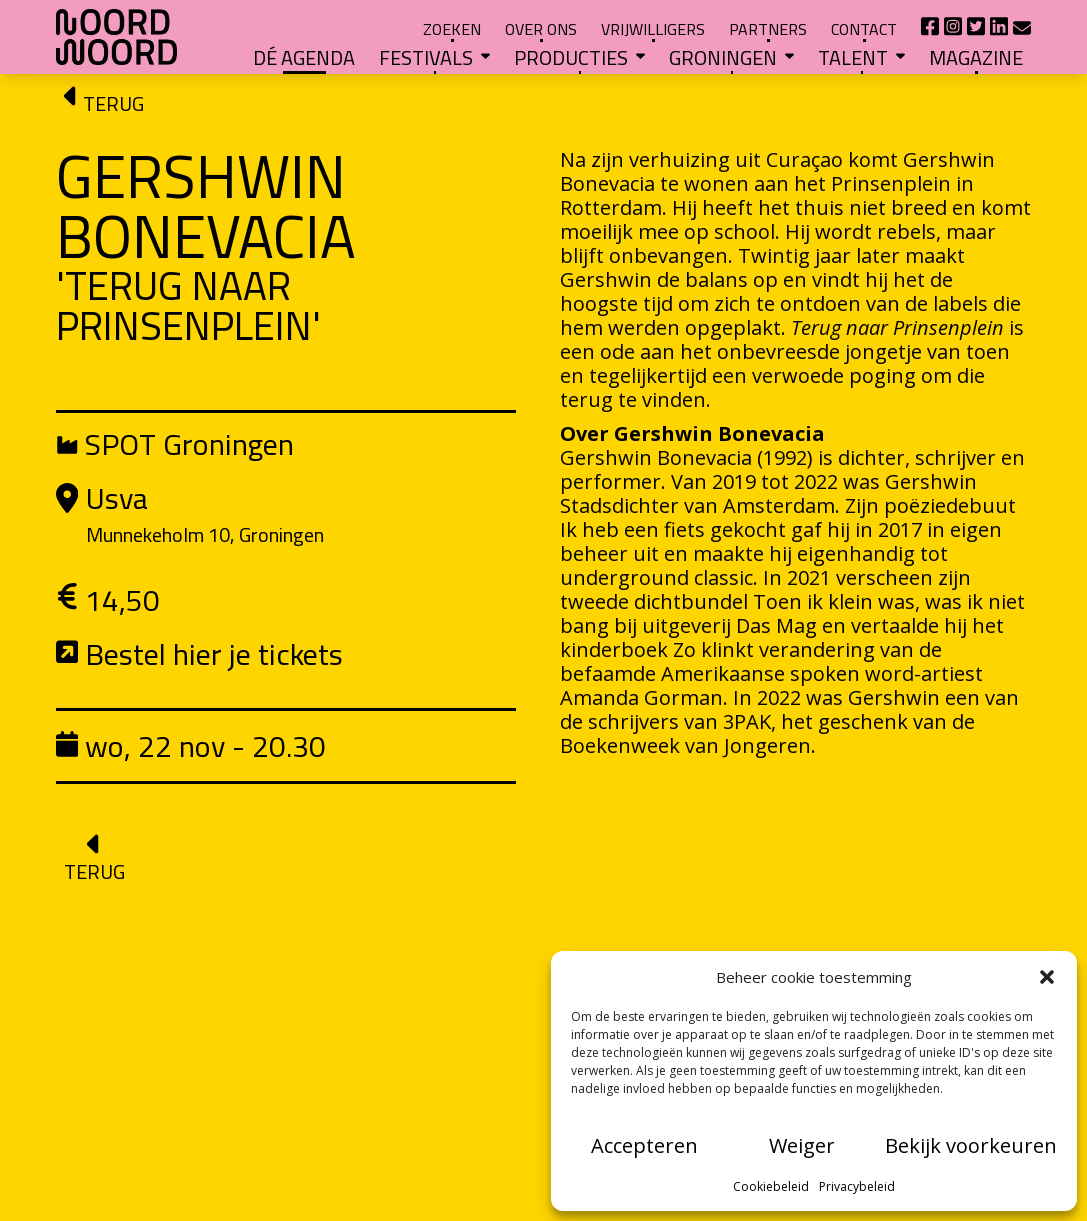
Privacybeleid (857, 1186)
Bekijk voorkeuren (971, 1145)
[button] (1047, 977)
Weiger (802, 1145)
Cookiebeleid (771, 1186)
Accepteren (644, 1145)
